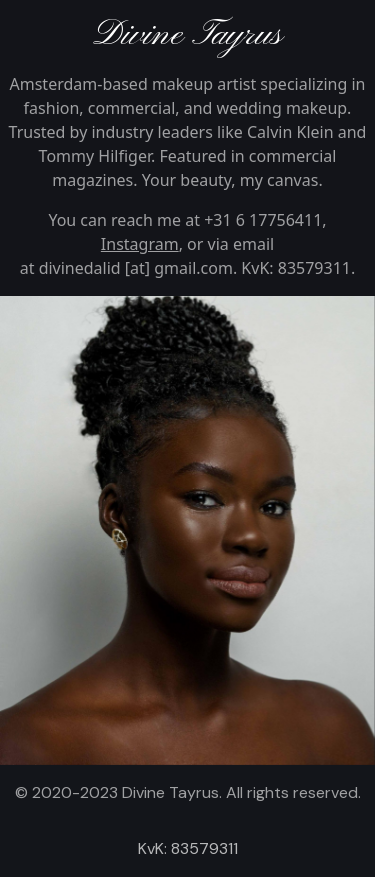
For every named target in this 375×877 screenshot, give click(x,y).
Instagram (140, 244)
